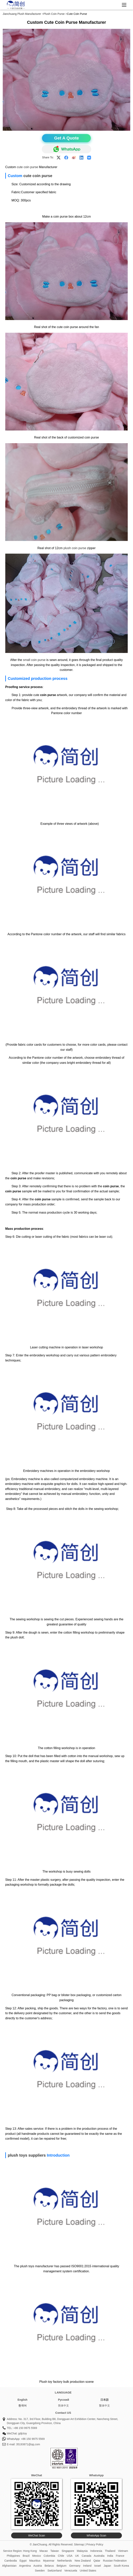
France (120, 2555)
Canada (86, 2555)
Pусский (63, 2399)
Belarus (49, 2565)
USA (69, 2555)
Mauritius (34, 2560)
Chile (61, 2555)
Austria (37, 2565)
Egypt (23, 2560)
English (23, 2399)
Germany (74, 2565)
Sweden (40, 2570)
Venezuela (70, 2570)
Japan (107, 2565)
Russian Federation (115, 2560)
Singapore (68, 2550)
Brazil (26, 2555)
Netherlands (64, 2560)
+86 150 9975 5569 (25, 2428)
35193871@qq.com (28, 2444)
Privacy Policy (94, 2544)
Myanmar (48, 2560)
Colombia (49, 2555)
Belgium (62, 2565)
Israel (97, 2565)
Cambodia (10, 2560)
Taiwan (54, 2550)
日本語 (104, 2399)
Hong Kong (30, 2550)
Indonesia (96, 2550)
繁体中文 (104, 2405)
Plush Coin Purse (54, 13)
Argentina (25, 2565)
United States (88, 2570)
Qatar (96, 2560)
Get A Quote (66, 138)
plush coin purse (74, 548)
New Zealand (83, 2560)
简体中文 (63, 2405)
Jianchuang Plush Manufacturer (22, 13)
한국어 (22, 2405)
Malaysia (82, 2550)
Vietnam (123, 2550)
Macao (43, 2550)
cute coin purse (27, 167)
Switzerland (54, 2570)
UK (77, 2555)
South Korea (121, 2565)
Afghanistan (9, 2565)
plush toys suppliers (27, 2155)
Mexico (36, 2555)
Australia (99, 2555)
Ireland (87, 2565)
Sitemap (79, 2544)
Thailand (110, 2550)
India (110, 2555)
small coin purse (34, 660)
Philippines (13, 2555)
